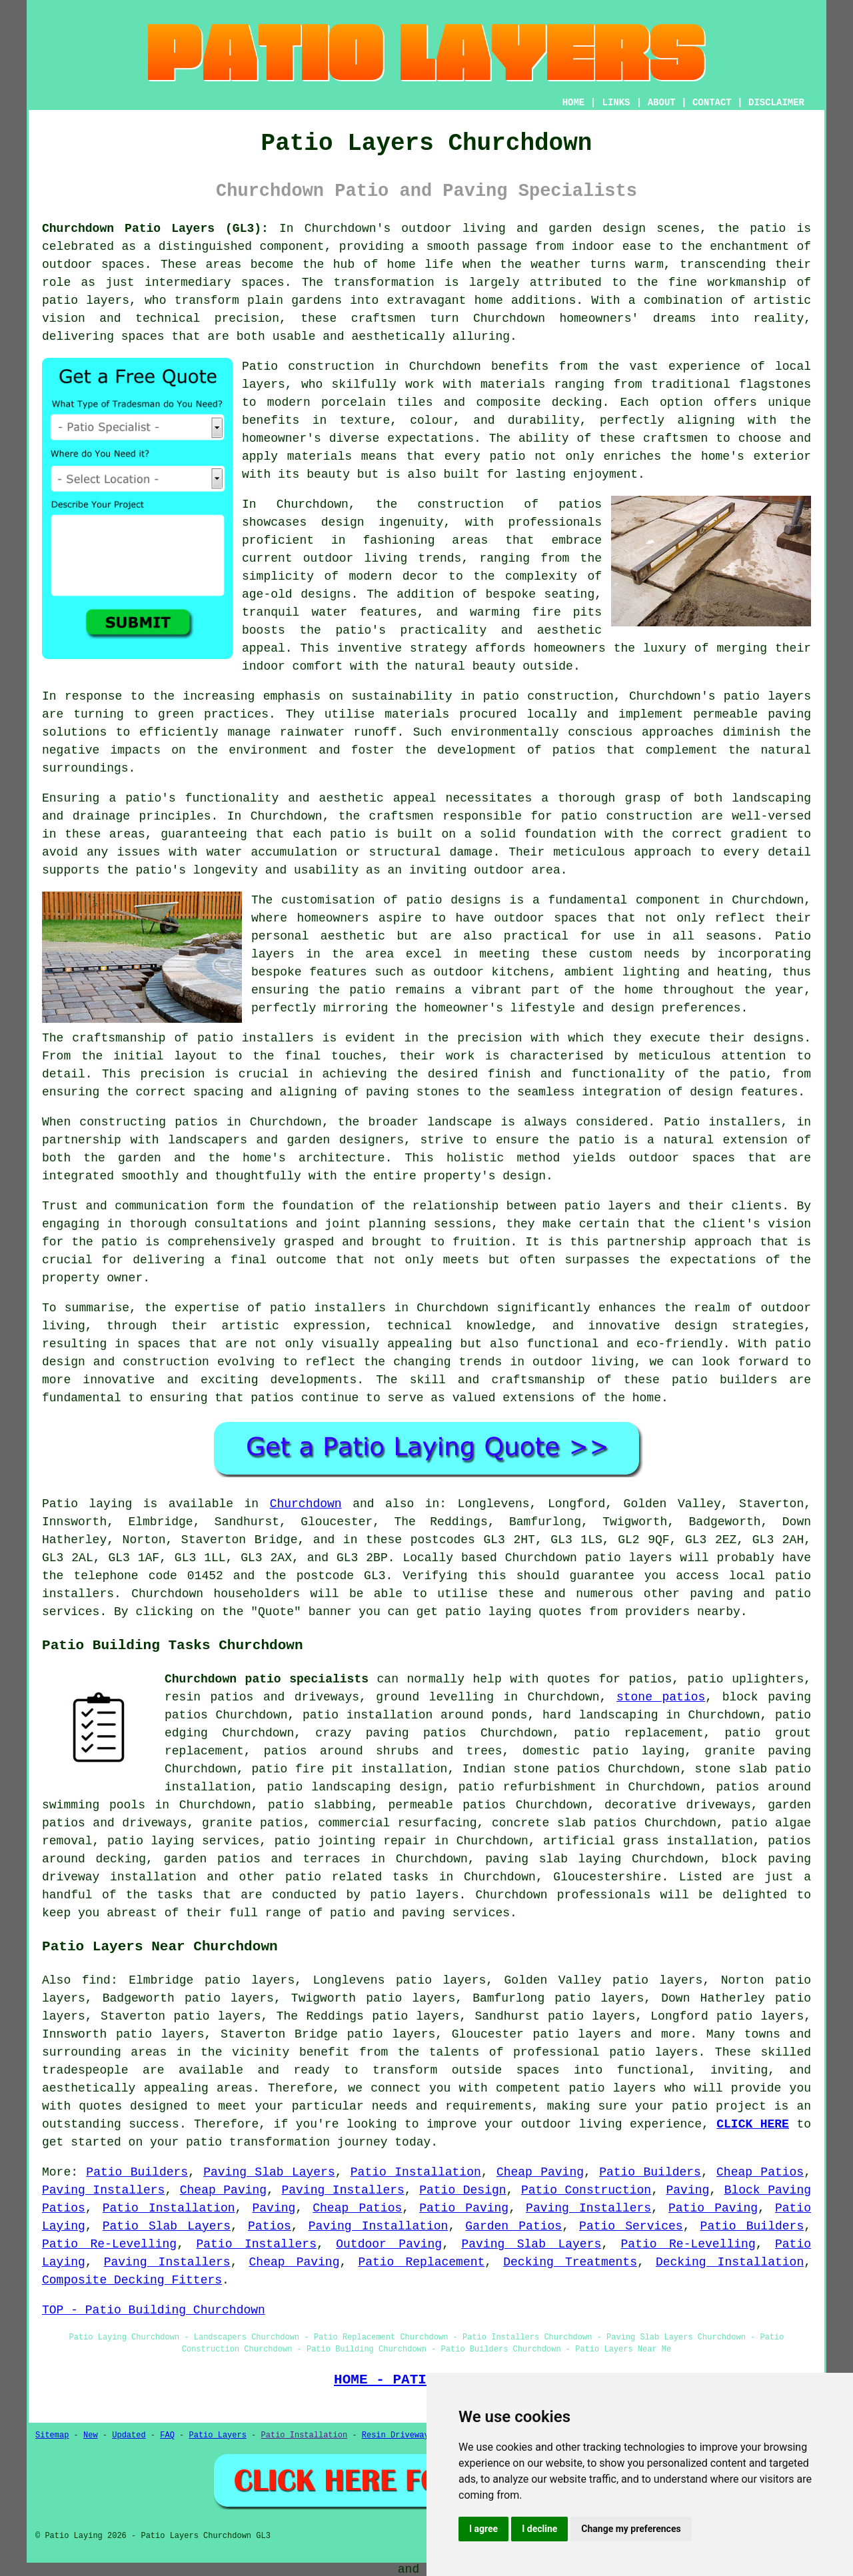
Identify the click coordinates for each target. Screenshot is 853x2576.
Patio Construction (586, 2190)
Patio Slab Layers (167, 2226)
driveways (154, 1823)
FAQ (167, 2435)
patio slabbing (319, 1805)
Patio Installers (256, 2244)
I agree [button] (483, 2528)
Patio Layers (218, 2435)
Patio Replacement (421, 2262)
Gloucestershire (607, 1877)
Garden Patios (513, 2226)
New (90, 2435)
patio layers (85, 300)
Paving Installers (103, 2190)
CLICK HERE (752, 2124)
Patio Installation (416, 2172)
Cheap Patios (760, 2172)
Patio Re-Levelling (109, 2244)
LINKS (616, 102)
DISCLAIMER (776, 102)
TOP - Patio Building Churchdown (153, 2310)
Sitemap (52, 2435)
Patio (60, 1504)
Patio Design (462, 2190)
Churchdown (306, 1504)
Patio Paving (463, 2208)
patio (579, 816)
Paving (687, 2190)
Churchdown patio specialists (267, 1679)
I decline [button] (539, 2528)
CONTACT (712, 102)
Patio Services (631, 2226)
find (96, 1980)
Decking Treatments (570, 2262)
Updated (128, 2435)
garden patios (212, 1859)
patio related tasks (356, 1877)
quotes (568, 1679)
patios (272, 1398)
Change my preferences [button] (630, 2528)
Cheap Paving (540, 2172)
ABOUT (662, 102)
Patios (269, 2226)
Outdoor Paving (389, 2244)
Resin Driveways (398, 2435)
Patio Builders (137, 2172)
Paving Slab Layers (269, 2172)
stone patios (660, 1697)
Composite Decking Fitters (132, 2280)
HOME (573, 102)
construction (461, 504)
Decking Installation (730, 2262)
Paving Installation (378, 2226)
